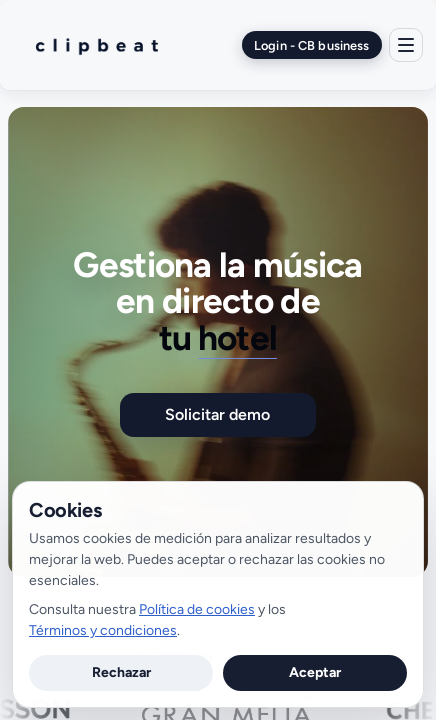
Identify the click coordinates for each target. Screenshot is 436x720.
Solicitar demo (217, 414)
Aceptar (315, 672)
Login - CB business (311, 45)
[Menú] (406, 45)
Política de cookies (197, 609)
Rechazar (121, 672)
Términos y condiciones (103, 630)
